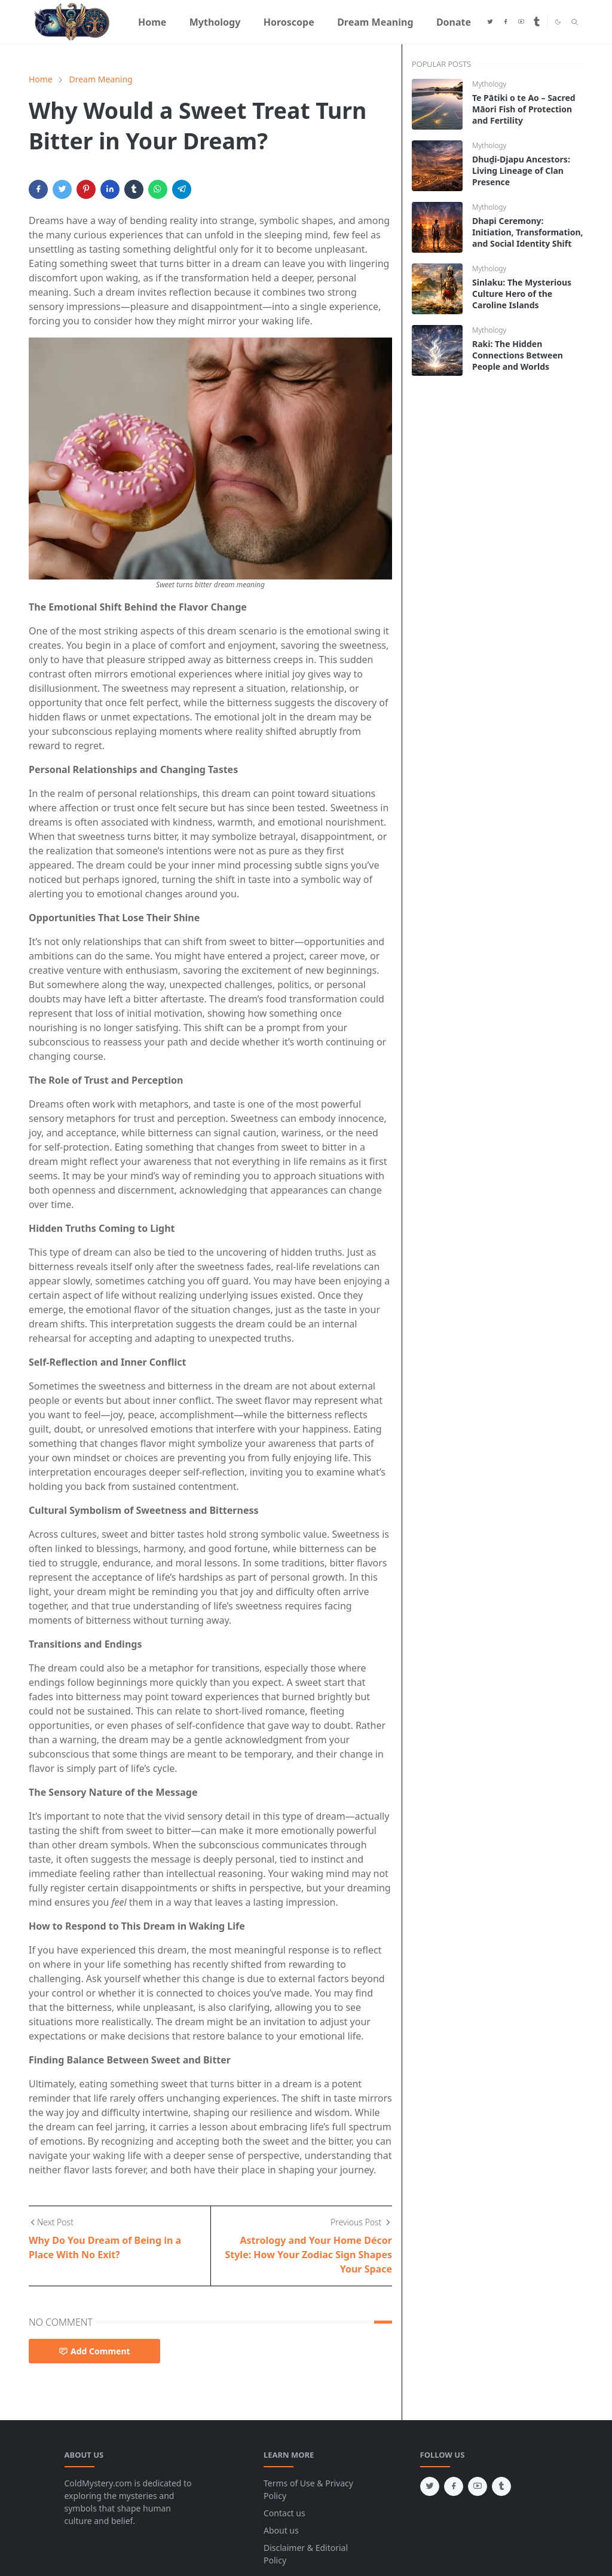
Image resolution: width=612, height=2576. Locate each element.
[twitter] (490, 22)
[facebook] (505, 22)
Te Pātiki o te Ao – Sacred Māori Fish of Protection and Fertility (524, 109)
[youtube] (521, 22)
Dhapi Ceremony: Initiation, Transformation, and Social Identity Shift (527, 232)
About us (281, 2530)
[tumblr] (536, 22)
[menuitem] (152, 22)
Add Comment (94, 2351)
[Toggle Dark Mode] (558, 22)
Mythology (489, 84)
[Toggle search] (574, 22)
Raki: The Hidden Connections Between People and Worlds (517, 355)
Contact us (284, 2513)
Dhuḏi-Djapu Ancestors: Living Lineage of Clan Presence (521, 171)
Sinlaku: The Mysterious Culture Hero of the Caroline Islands (521, 294)
